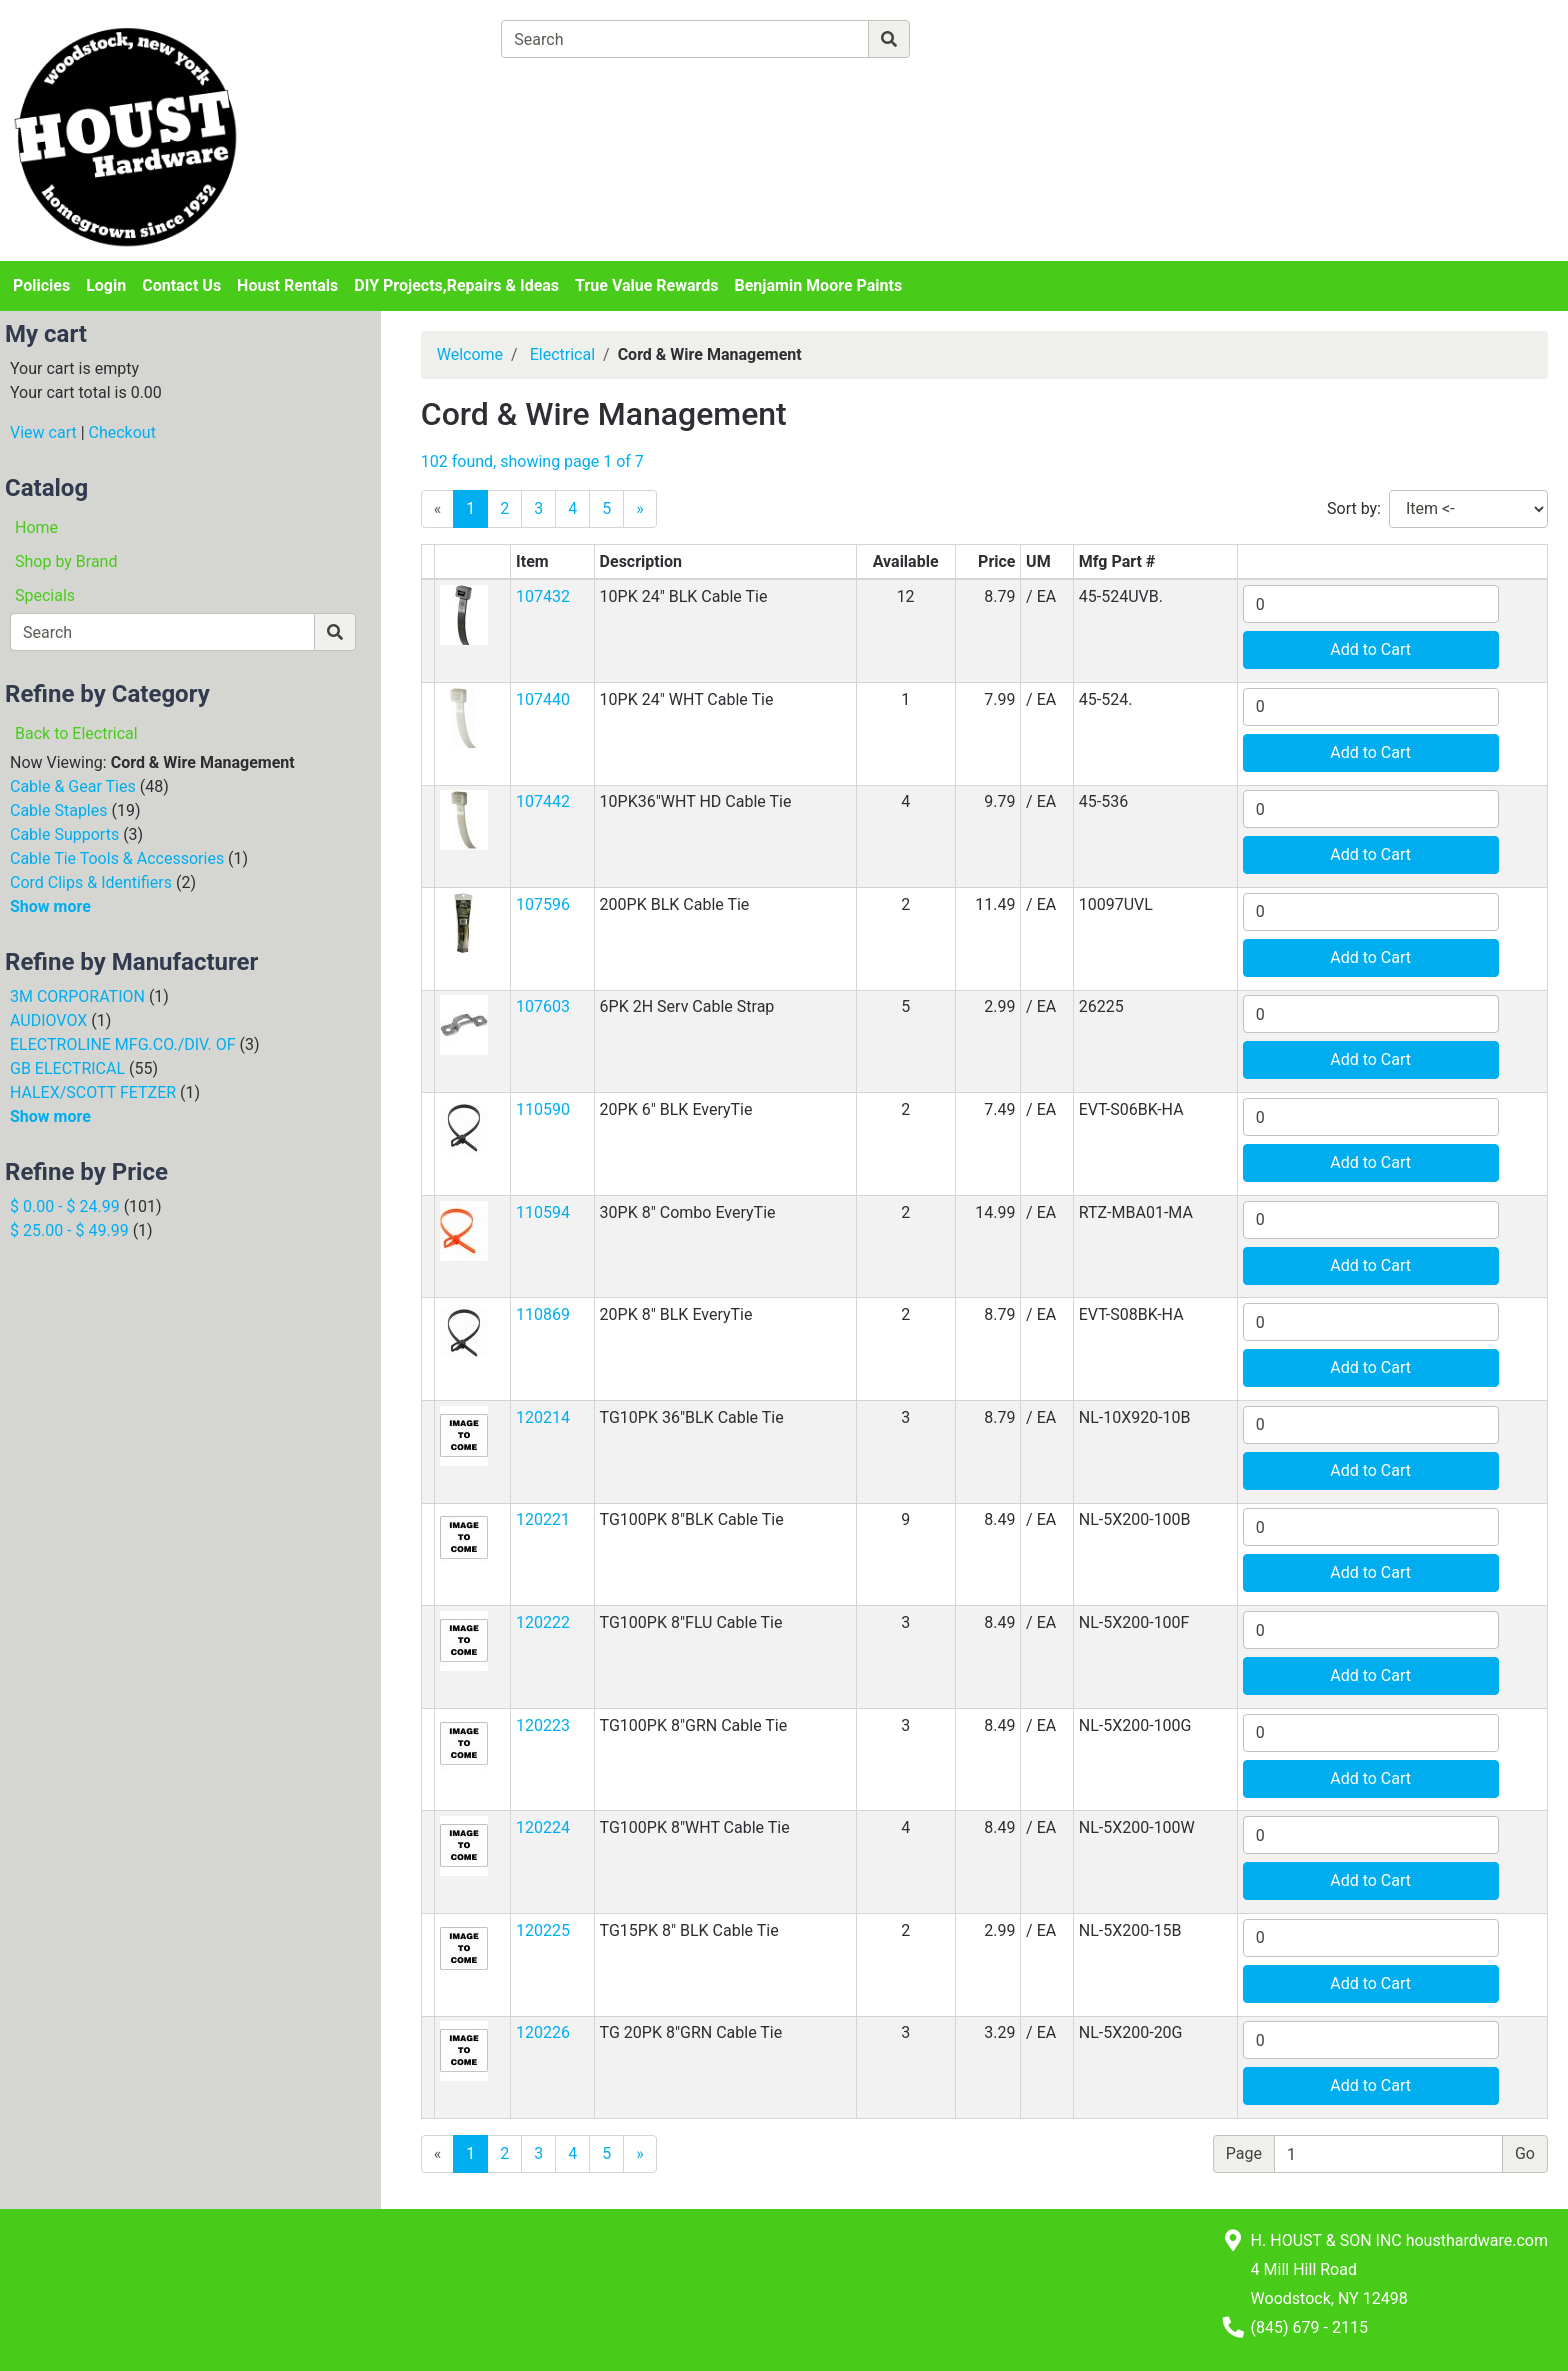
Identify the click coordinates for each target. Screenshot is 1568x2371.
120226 (543, 2032)
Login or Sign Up (1341, 63)
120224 (543, 1827)
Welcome (470, 354)
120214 (543, 1417)
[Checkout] (864, 85)
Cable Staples (59, 810)
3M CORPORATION (77, 996)
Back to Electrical (76, 733)
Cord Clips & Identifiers (91, 882)
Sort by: (1354, 508)
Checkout (122, 432)
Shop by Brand (66, 561)
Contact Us (181, 285)
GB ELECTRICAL (67, 1068)
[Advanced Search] (997, 38)
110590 (543, 1109)
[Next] (640, 509)
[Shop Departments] (429, 39)
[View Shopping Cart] (579, 85)
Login (106, 285)
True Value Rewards (646, 285)
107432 (543, 596)
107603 (543, 1006)
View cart (43, 432)
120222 (543, 1622)
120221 (543, 1519)
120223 (543, 1725)
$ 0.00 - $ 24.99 (65, 1206)
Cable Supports (64, 834)
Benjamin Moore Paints (819, 285)
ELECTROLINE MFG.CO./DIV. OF (123, 1044)
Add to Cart (1370, 649)
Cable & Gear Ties (73, 786)
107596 (543, 904)
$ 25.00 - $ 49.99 (69, 1230)
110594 (543, 1212)
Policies (41, 285)
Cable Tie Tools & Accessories (117, 858)
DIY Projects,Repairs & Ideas (456, 285)
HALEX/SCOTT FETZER (93, 1092)
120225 (543, 1930)
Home (36, 527)
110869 (543, 1314)
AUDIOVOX (48, 1020)
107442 (543, 801)
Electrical (562, 354)
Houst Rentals (287, 285)
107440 (543, 699)
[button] (464, 613)
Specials (45, 595)
